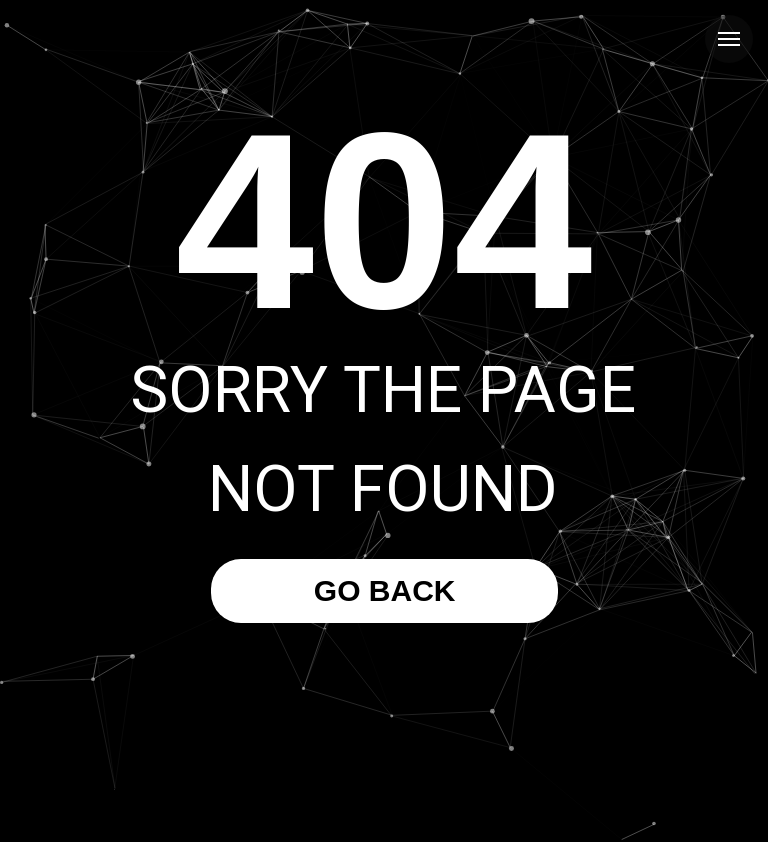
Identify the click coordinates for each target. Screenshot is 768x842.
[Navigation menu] (729, 39)
